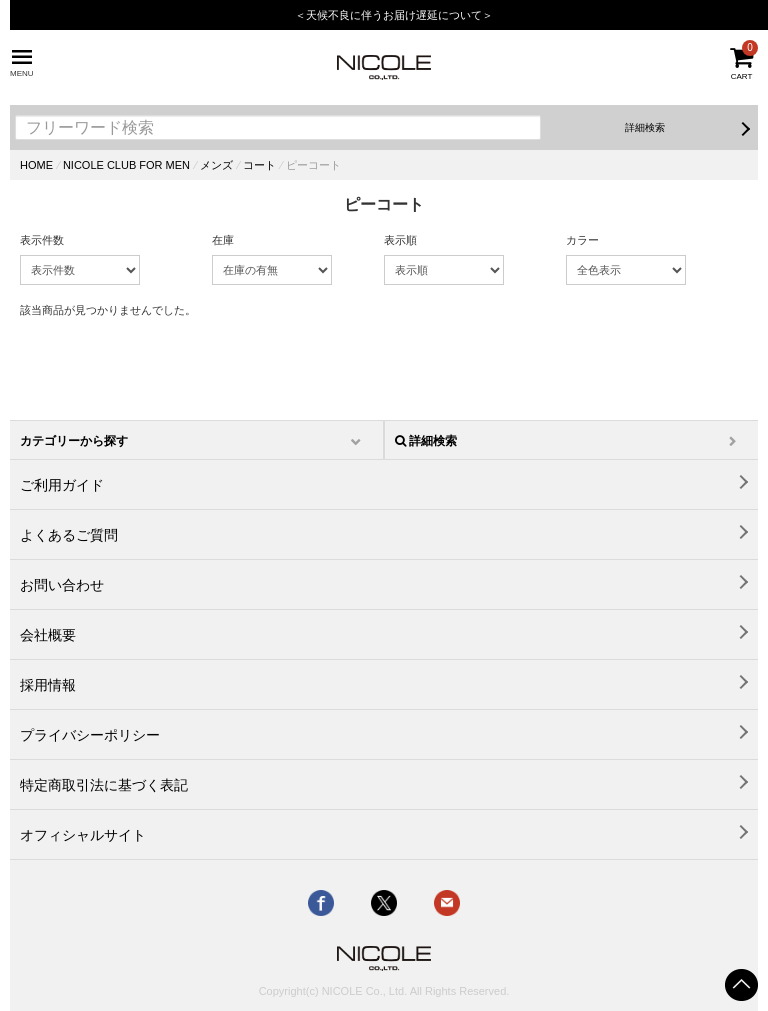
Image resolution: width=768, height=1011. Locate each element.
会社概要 (48, 635)
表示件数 (42, 240)
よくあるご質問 (69, 535)
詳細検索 (645, 127)
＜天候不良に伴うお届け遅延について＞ (394, 15)
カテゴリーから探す (74, 441)
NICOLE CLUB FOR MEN (126, 165)
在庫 (223, 240)
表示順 (400, 240)
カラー (582, 240)
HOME (36, 165)
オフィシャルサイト (83, 835)
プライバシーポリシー (90, 735)
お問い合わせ (62, 585)
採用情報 (48, 685)
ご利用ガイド (62, 485)
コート (259, 165)
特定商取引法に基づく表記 (104, 785)
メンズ (216, 165)
